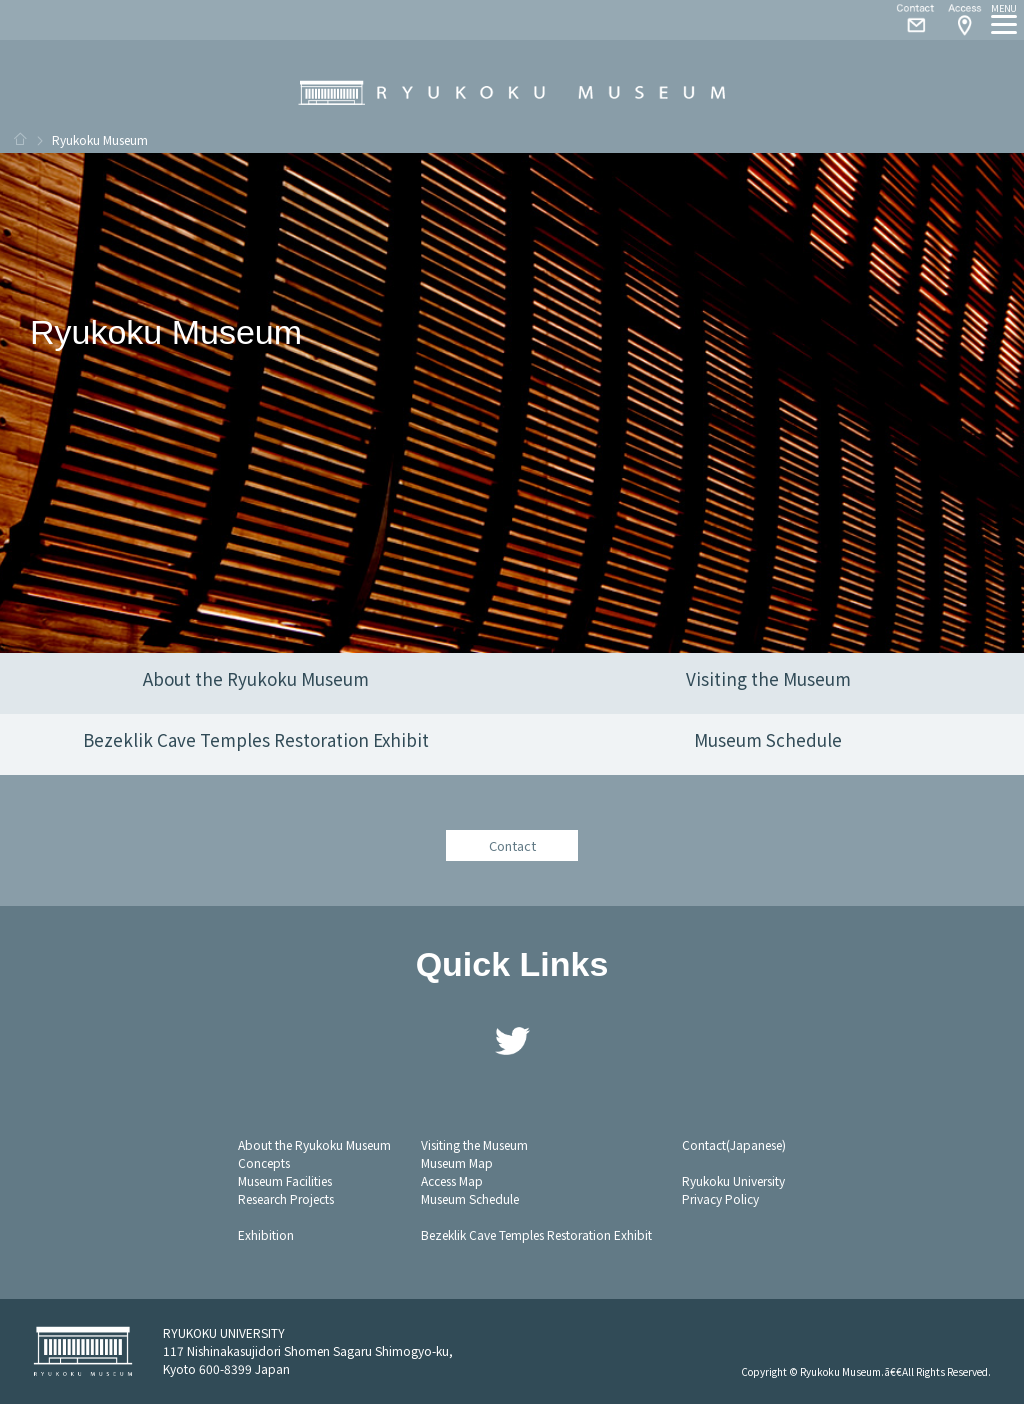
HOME (20, 139)
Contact (908, 20)
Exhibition (266, 1234)
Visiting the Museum (474, 1144)
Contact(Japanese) (734, 1144)
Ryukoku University (733, 1180)
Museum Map (457, 1162)
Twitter (512, 1041)
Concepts (264, 1162)
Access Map (452, 1180)
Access (964, 20)
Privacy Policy (720, 1198)
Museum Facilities (285, 1180)
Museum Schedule (470, 1198)
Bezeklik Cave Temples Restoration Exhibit (536, 1234)
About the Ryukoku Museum (314, 1144)
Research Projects (286, 1198)
